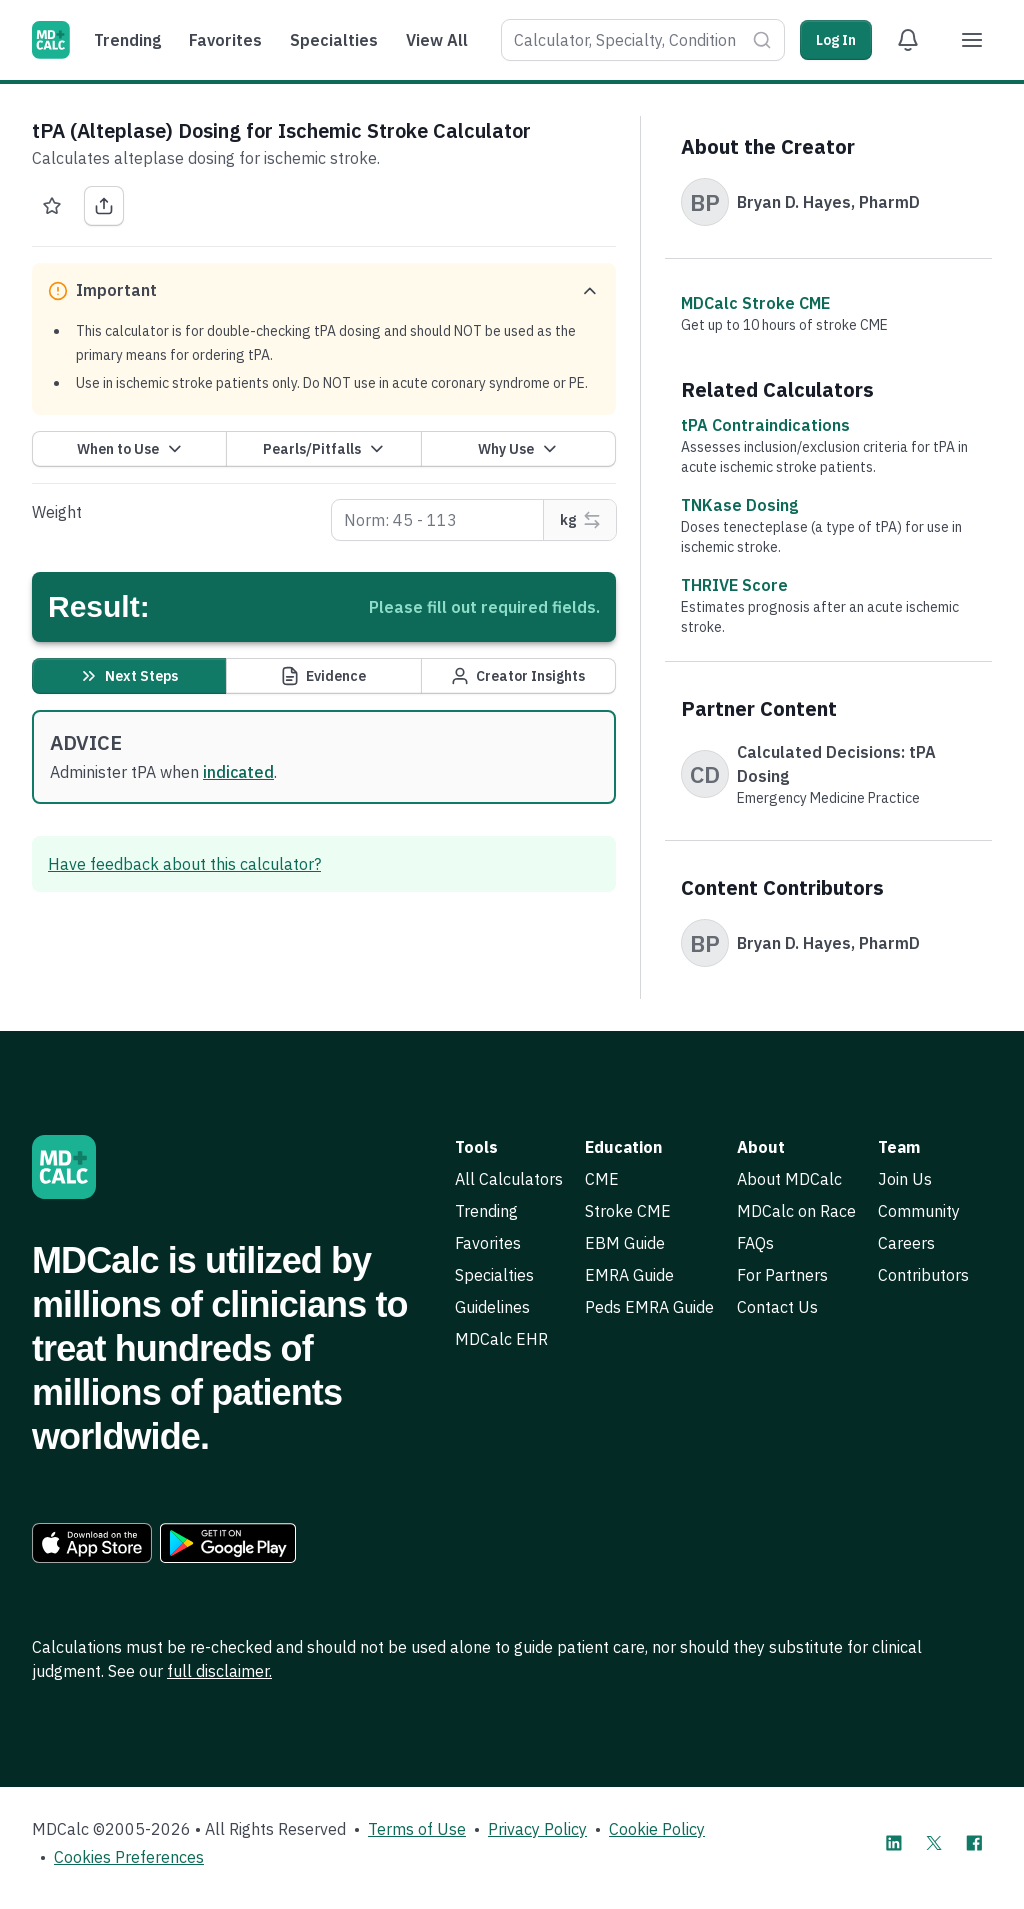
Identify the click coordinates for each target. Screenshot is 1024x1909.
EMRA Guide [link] (629, 1275)
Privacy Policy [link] (537, 1829)
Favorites (225, 40)
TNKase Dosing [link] (739, 505)
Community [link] (919, 1211)
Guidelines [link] (492, 1307)
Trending (127, 40)
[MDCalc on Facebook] (974, 1843)
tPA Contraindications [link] (765, 425)
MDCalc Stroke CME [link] (755, 303)
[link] (92, 1543)
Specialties (334, 40)
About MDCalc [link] (789, 1179)
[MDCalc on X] (934, 1843)
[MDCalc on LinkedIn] (894, 1843)
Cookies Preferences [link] (129, 1857)
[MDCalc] (51, 40)
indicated (238, 772)
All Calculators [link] (509, 1179)
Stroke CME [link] (628, 1211)
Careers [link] (906, 1243)
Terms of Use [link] (417, 1829)
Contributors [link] (923, 1275)
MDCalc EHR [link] (501, 1339)
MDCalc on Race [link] (796, 1211)
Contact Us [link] (777, 1307)
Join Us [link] (905, 1179)
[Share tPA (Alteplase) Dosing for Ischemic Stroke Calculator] (104, 206)
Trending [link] (486, 1211)
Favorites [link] (488, 1243)
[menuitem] (132, 40)
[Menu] (972, 40)
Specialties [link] (494, 1275)
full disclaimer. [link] (219, 1671)
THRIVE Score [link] (734, 585)
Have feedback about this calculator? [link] (184, 864)
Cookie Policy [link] (657, 1829)
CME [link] (602, 1179)
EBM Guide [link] (625, 1243)
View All (437, 40)
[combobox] (623, 40)
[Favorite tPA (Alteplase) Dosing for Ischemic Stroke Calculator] (52, 206)
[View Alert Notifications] (908, 40)
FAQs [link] (755, 1243)
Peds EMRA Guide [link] (649, 1307)
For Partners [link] (782, 1275)
